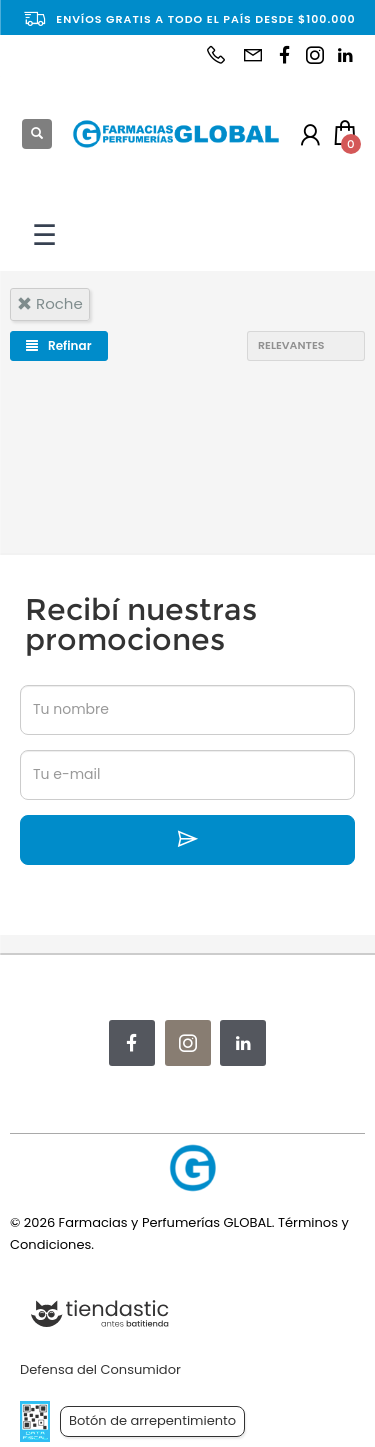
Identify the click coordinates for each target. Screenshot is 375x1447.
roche (50, 303)
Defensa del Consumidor (100, 1369)
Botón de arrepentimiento (152, 1420)
